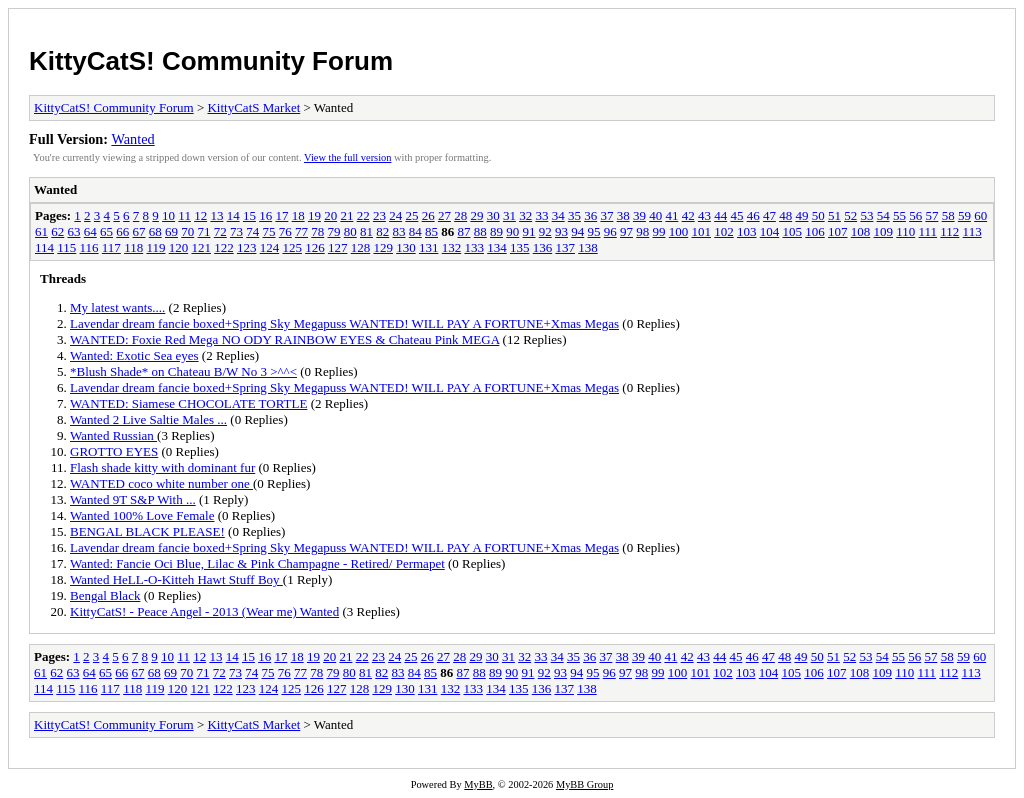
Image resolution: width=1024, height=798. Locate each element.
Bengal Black (105, 595)
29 (476, 215)
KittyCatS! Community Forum (211, 61)
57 (931, 215)
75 (269, 231)
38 (623, 215)
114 (44, 247)
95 (594, 231)
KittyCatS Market (253, 107)
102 (724, 231)
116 (89, 247)
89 (496, 231)
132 (452, 247)
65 (106, 231)
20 (330, 215)
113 (972, 231)
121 (201, 247)
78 (317, 231)
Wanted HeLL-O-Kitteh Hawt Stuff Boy (176, 579)
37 (606, 215)
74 (252, 231)
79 (334, 231)
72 (220, 231)
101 (702, 231)
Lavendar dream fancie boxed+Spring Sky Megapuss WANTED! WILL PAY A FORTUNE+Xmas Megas (344, 323)
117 (111, 247)
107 (838, 231)
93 (561, 231)
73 (236, 231)
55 (899, 215)
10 (168, 215)
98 (642, 231)
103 (747, 231)
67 (139, 231)
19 (314, 215)
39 (639, 215)
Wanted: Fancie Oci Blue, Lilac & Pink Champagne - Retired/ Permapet (257, 563)
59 (964, 215)
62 (57, 231)
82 (382, 231)
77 (301, 231)
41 (671, 215)
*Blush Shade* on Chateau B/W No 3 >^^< (183, 371)
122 (224, 247)
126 (315, 247)
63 (74, 231)
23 (379, 215)
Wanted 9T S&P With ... (133, 499)
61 (41, 231)
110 (905, 231)
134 (497, 247)
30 (493, 215)
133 (474, 247)
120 (179, 247)
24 (395, 215)
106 (815, 231)
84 (415, 231)
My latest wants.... (117, 307)
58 (948, 215)
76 (285, 231)
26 (428, 215)
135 (520, 247)
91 (529, 231)
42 (688, 215)
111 (928, 231)
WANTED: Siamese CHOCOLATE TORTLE (188, 403)
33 (541, 215)
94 (577, 231)
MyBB (478, 784)
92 (545, 231)
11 (184, 215)
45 (736, 215)
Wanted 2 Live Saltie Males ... (148, 419)
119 (155, 247)
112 (949, 231)
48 (785, 215)
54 (883, 215)
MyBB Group (584, 784)
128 (361, 247)
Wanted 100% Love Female (142, 515)
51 (834, 215)
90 (512, 231)
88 (480, 231)
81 (366, 231)
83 (399, 231)
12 (200, 215)
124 (270, 247)
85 (431, 231)
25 (411, 215)
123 (247, 247)
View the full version (347, 157)
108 (861, 231)
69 (171, 231)
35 (574, 215)
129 (383, 247)
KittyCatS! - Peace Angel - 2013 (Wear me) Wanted (204, 611)
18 (298, 215)
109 (884, 231)
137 (565, 247)
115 (66, 247)
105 (793, 231)
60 (980, 215)
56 (915, 215)
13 (216, 215)
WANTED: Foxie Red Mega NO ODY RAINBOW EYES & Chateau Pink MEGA (284, 339)
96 (610, 231)
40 (655, 215)
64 (90, 231)
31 (509, 215)
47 (769, 215)
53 (866, 215)
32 (525, 215)
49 (801, 215)
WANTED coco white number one (161, 483)
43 (704, 215)
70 (187, 231)
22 (363, 215)
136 (543, 247)
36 (590, 215)
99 (659, 231)
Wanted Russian (113, 435)
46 (753, 215)
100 (679, 231)
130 (406, 247)
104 (770, 231)
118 (133, 247)
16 (265, 215)
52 (850, 215)
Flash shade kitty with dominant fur (162, 467)
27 (444, 215)
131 (429, 247)
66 (122, 231)
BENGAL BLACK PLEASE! (147, 531)
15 (249, 215)
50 (818, 215)
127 (338, 247)
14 (233, 215)
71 (204, 231)
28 (460, 215)
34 (558, 215)
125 (292, 247)
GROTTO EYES (114, 451)
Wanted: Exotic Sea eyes (134, 355)
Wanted (132, 139)
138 (588, 247)
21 (346, 215)
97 (626, 231)
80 (350, 231)
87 (464, 231)
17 (281, 215)
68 (155, 231)
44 (720, 215)
